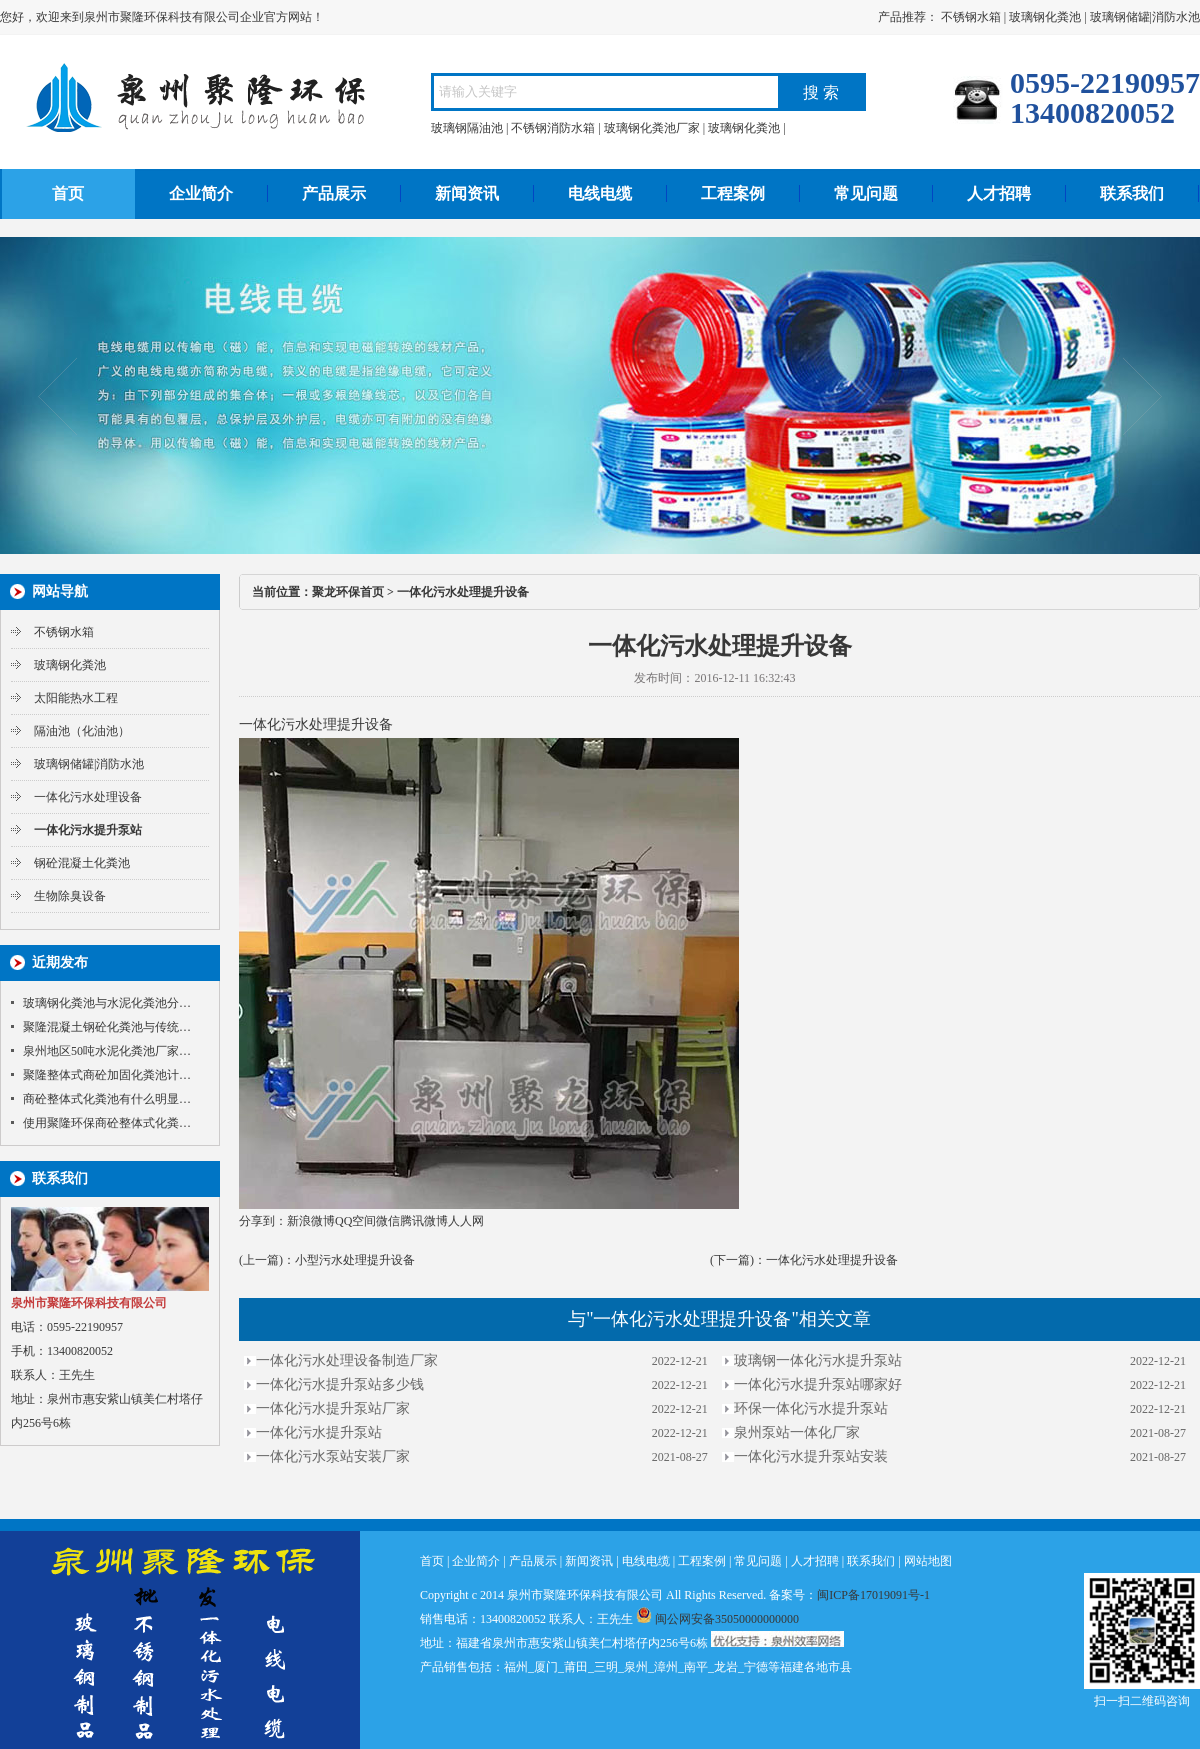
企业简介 (201, 193)
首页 (68, 193)
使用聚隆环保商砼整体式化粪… (107, 1123)
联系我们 (1132, 193)
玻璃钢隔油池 (467, 128)
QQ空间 (355, 1221)
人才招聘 (999, 193)
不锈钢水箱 (971, 17)
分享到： (263, 1221)
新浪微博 (311, 1221)
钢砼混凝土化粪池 (82, 863)
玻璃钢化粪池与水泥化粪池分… (107, 1003)
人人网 (466, 1221)
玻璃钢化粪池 (1045, 17)
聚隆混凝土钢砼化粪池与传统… (107, 1027)
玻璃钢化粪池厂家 (652, 128)
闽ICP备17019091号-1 (873, 1595)
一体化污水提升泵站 (88, 830)
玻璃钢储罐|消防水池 (1145, 17)
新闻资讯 (467, 193)
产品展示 (334, 193)
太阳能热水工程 (76, 698)
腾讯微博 (424, 1221)
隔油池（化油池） (82, 731)
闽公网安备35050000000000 (717, 1619)
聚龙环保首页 (348, 592)
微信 (388, 1221)
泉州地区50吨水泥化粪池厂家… (107, 1051)
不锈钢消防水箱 (553, 128)
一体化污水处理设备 (88, 797)
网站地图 (928, 1561)
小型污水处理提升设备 (355, 1260)
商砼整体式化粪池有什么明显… (107, 1099)
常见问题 (866, 193)
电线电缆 (600, 193)
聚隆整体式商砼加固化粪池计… (107, 1075)
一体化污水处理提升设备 (832, 1260)
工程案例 (733, 193)
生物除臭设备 (70, 896)
